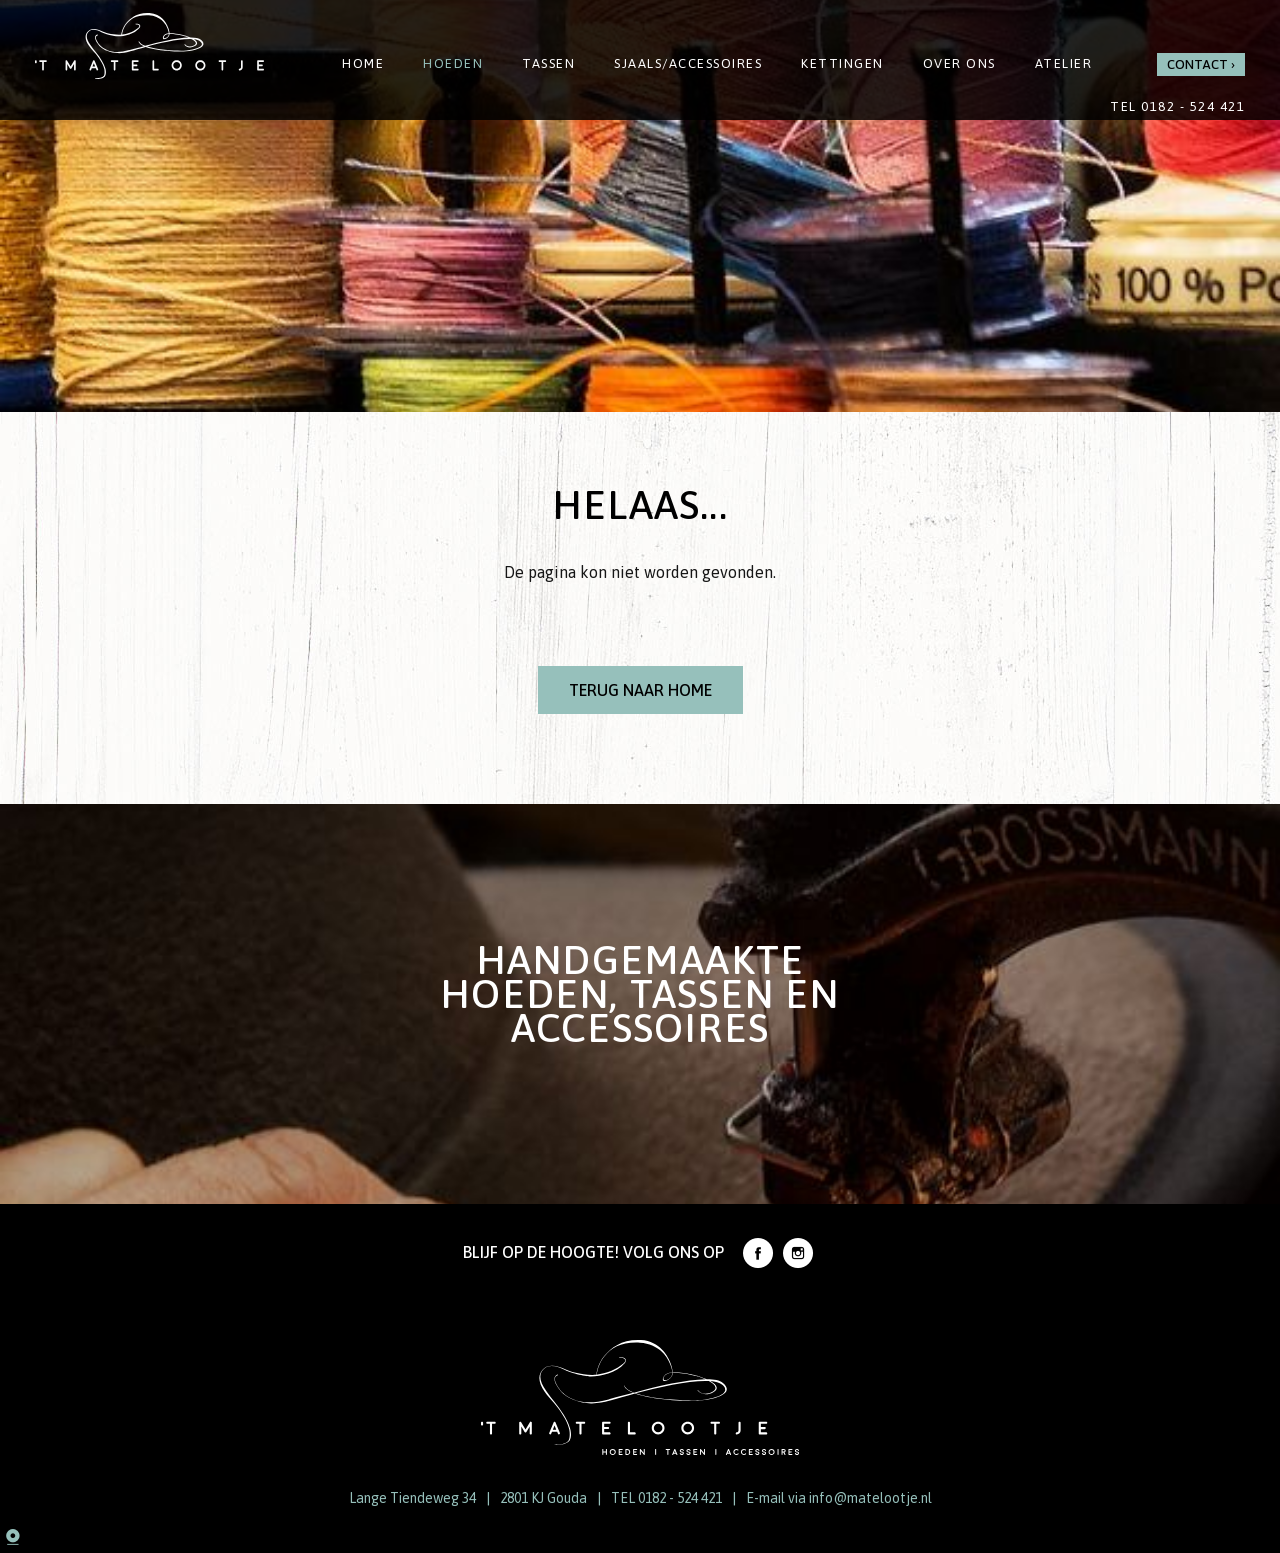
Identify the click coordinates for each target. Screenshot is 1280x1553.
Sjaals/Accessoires (688, 63)
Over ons (959, 63)
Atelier (1064, 63)
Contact (1197, 64)
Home (363, 63)
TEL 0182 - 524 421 (666, 1498)
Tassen (548, 63)
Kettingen (842, 63)
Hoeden (453, 63)
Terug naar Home (640, 690)
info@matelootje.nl (870, 1498)
